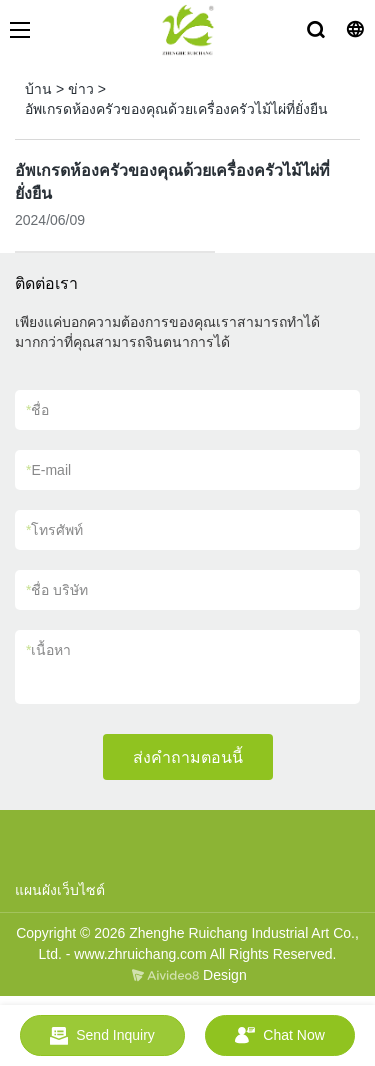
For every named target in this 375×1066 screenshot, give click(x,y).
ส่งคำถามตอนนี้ (188, 757)
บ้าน (38, 89)
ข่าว (81, 89)
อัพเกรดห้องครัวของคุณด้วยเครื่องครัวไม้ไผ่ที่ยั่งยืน (176, 109)
